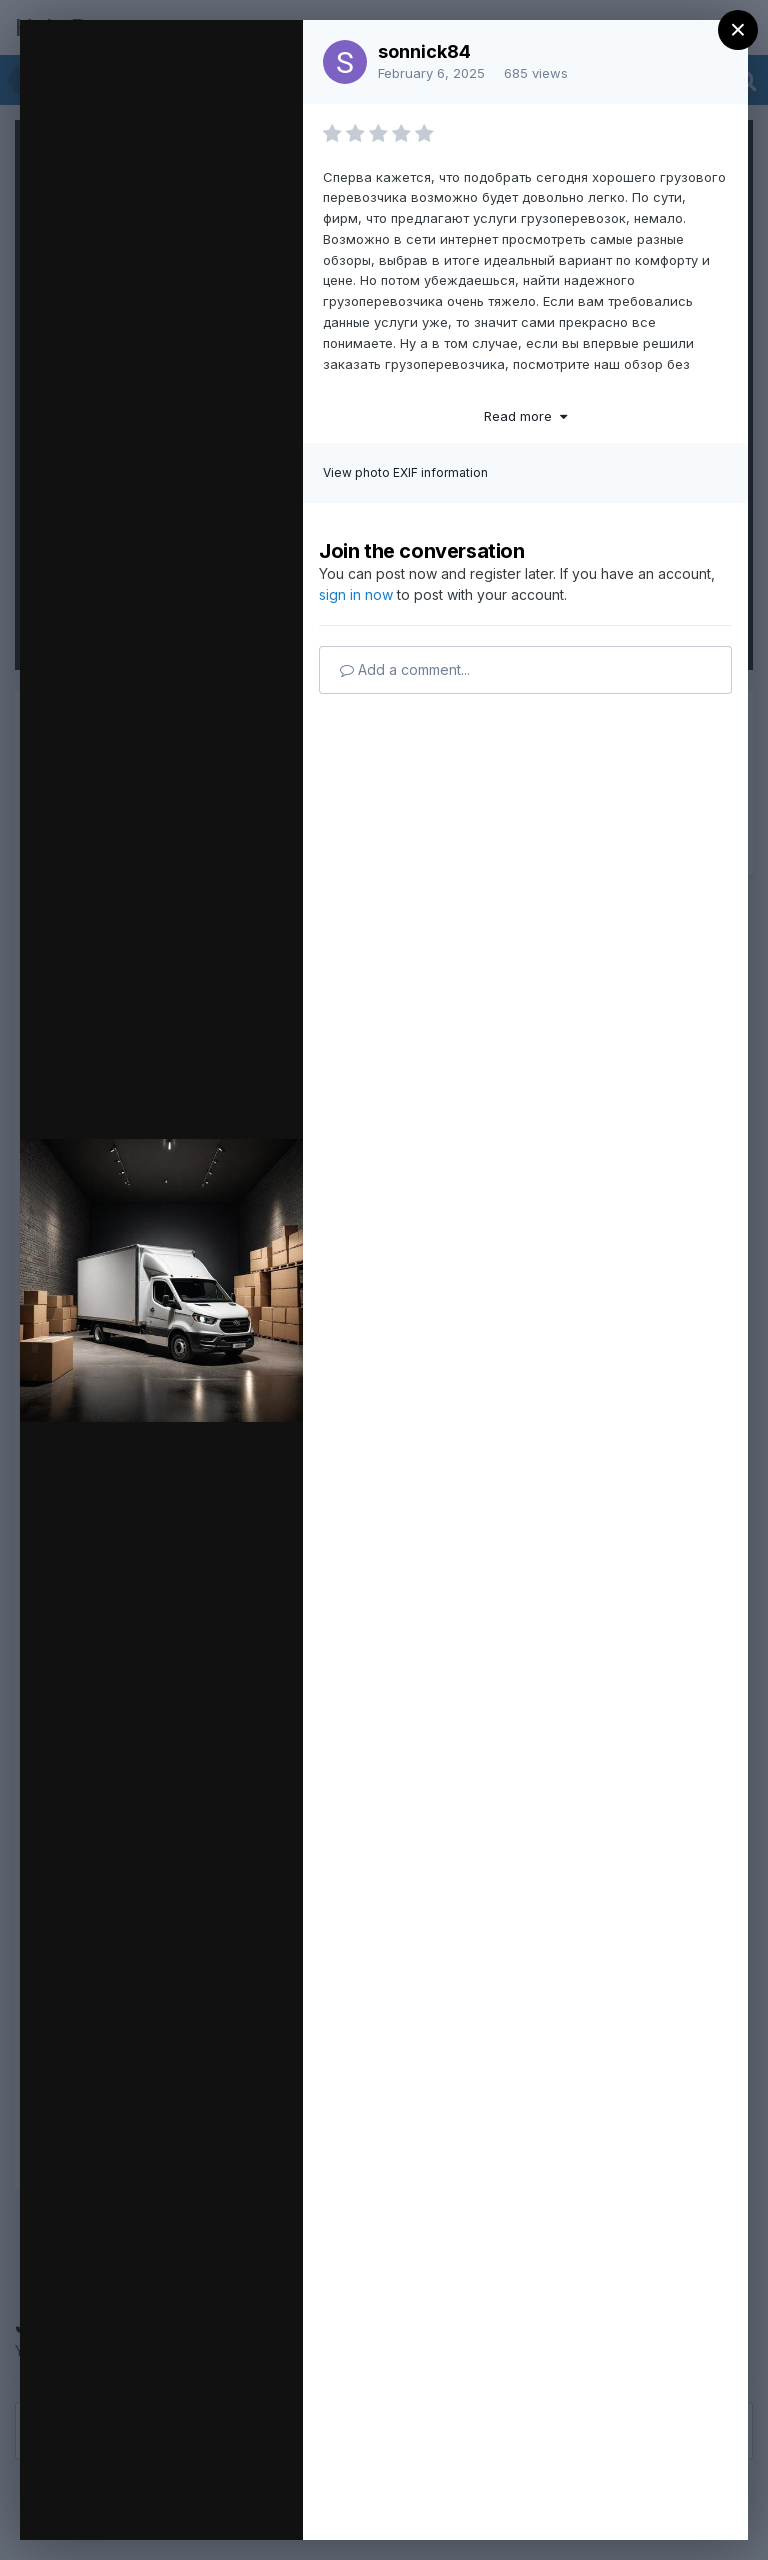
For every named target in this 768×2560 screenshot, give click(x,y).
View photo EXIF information (405, 472)
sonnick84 (424, 51)
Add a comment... (405, 669)
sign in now (356, 594)
